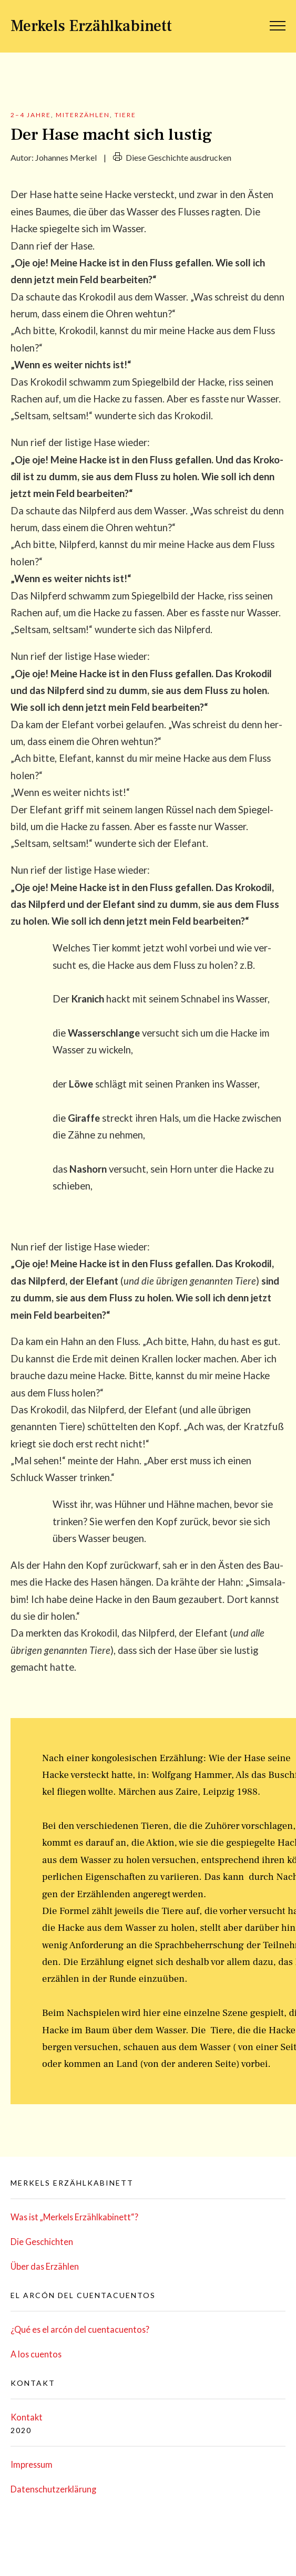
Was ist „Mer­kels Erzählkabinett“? (74, 2217)
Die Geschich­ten (42, 2242)
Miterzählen (83, 115)
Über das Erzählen (45, 2266)
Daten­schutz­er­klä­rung (53, 2489)
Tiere (125, 115)
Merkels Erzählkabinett (91, 26)
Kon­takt (27, 2417)
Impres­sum (32, 2464)
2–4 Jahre (31, 115)
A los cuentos (36, 2354)
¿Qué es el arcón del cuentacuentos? (80, 2329)
